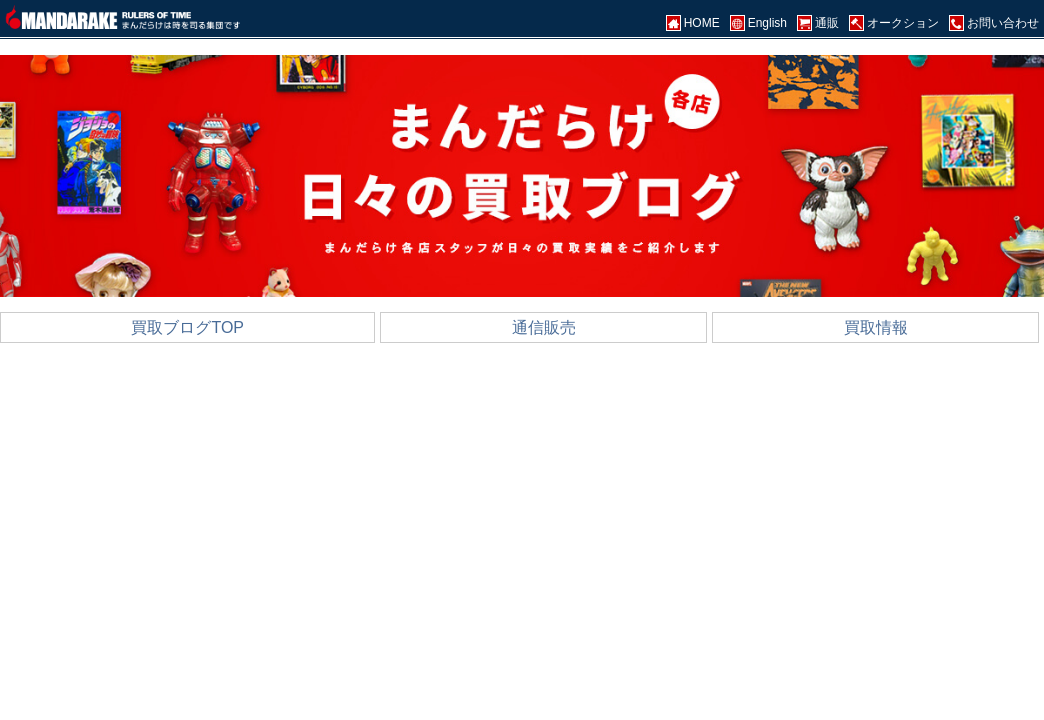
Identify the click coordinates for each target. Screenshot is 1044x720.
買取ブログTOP (187, 327)
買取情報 (876, 327)
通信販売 (544, 327)
